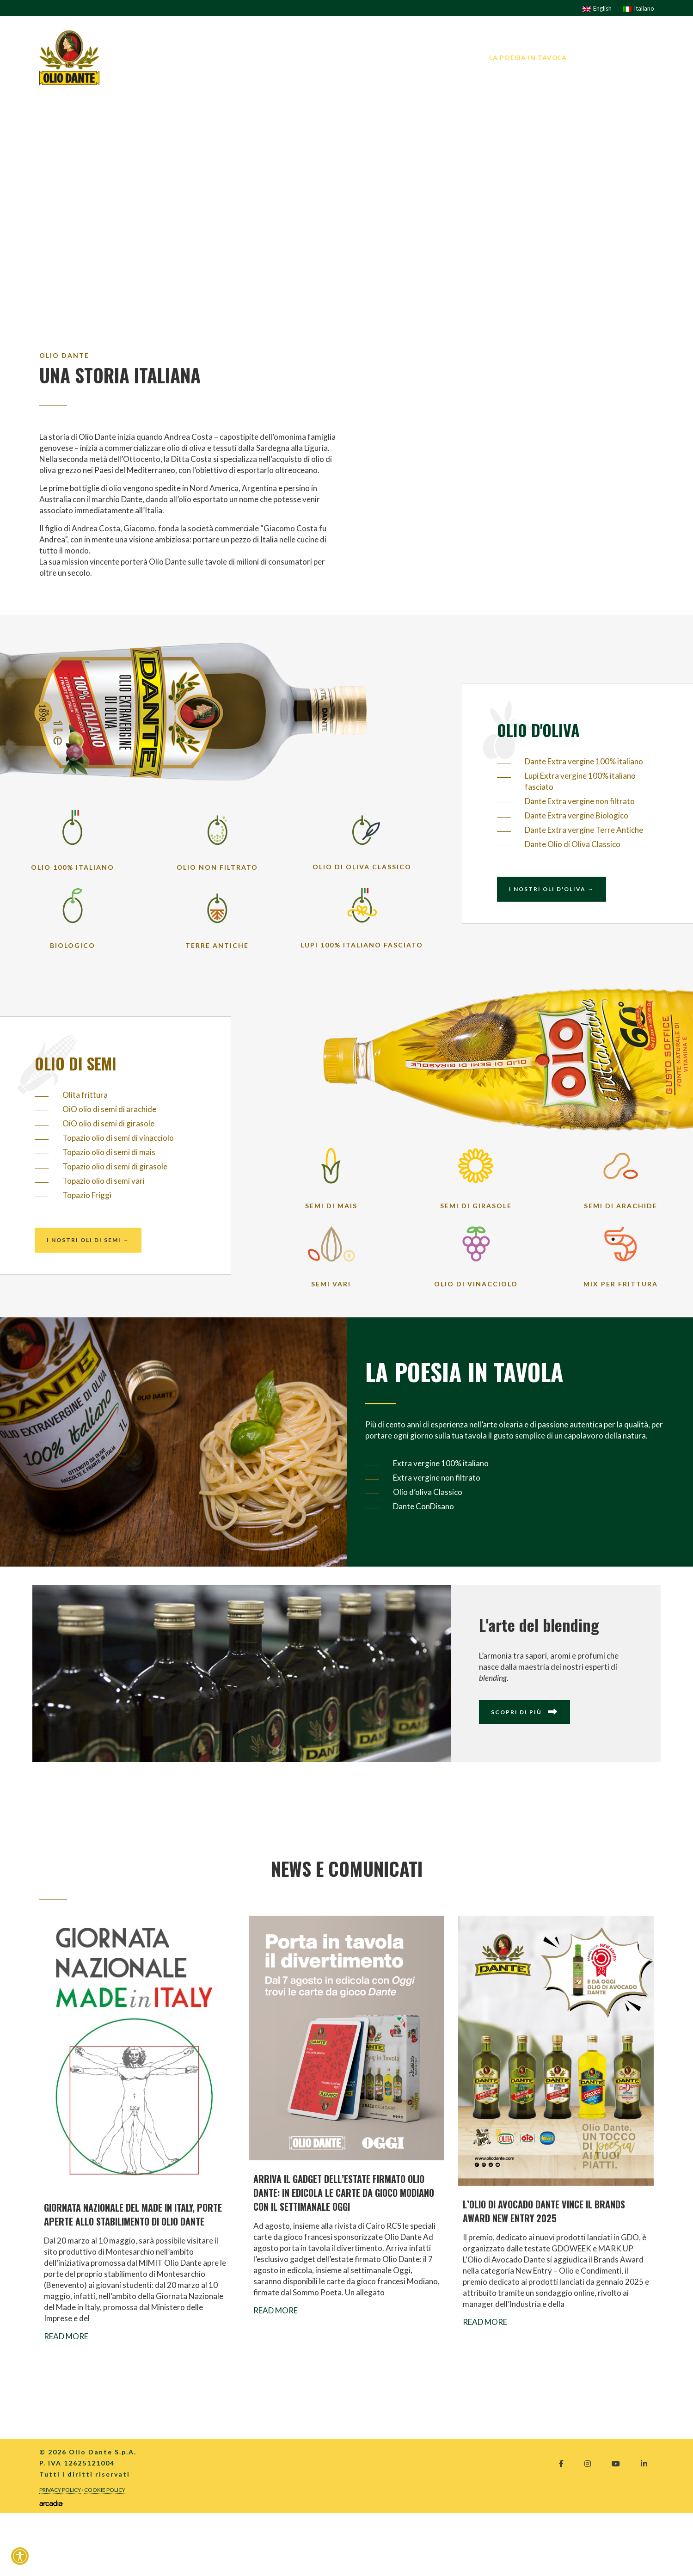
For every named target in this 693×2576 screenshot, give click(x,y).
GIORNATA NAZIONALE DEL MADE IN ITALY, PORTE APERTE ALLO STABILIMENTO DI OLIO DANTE (133, 2214)
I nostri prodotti (439, 57)
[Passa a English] (597, 8)
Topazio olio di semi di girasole (114, 1166)
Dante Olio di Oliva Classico (572, 844)
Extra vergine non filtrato (436, 1477)
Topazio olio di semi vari (103, 1181)
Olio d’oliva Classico (427, 1492)
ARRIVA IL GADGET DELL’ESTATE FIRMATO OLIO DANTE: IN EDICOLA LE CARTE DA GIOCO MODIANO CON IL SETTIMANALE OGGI (343, 2192)
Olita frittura (85, 1095)
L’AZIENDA (327, 57)
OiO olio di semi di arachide (109, 1109)
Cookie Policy (104, 2489)
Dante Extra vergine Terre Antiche (584, 830)
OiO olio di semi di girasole (108, 1123)
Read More (66, 2336)
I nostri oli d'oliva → (551, 888)
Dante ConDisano (423, 1506)
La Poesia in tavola (528, 57)
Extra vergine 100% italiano (441, 1463)
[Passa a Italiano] (638, 8)
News (591, 57)
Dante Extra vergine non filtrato (580, 801)
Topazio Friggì (86, 1195)
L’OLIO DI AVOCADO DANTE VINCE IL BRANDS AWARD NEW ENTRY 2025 (544, 2211)
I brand (374, 57)
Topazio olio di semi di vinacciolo (118, 1138)
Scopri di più (524, 1711)
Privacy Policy (60, 2489)
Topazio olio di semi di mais (108, 1152)
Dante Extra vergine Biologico (576, 815)
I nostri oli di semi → (88, 1239)
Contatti (635, 57)
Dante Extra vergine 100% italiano (584, 761)
